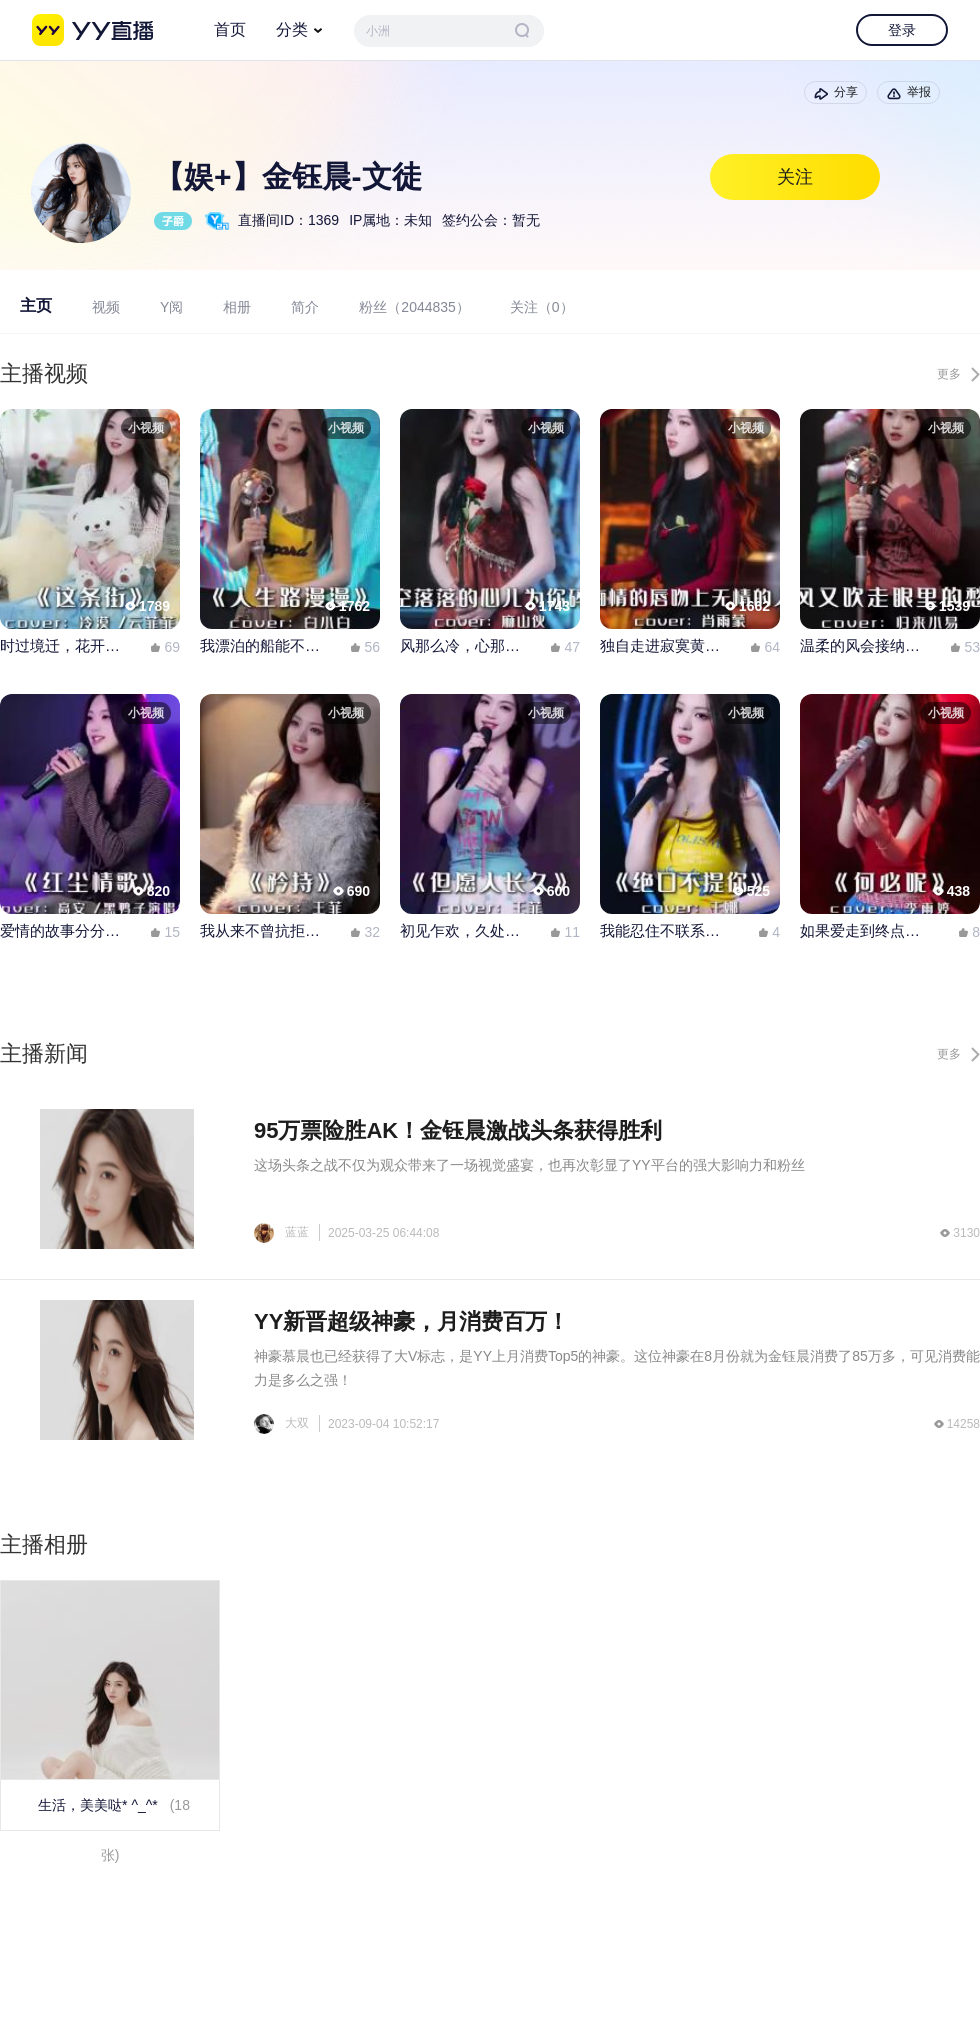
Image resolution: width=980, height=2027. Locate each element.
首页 (230, 29)
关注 (795, 177)
